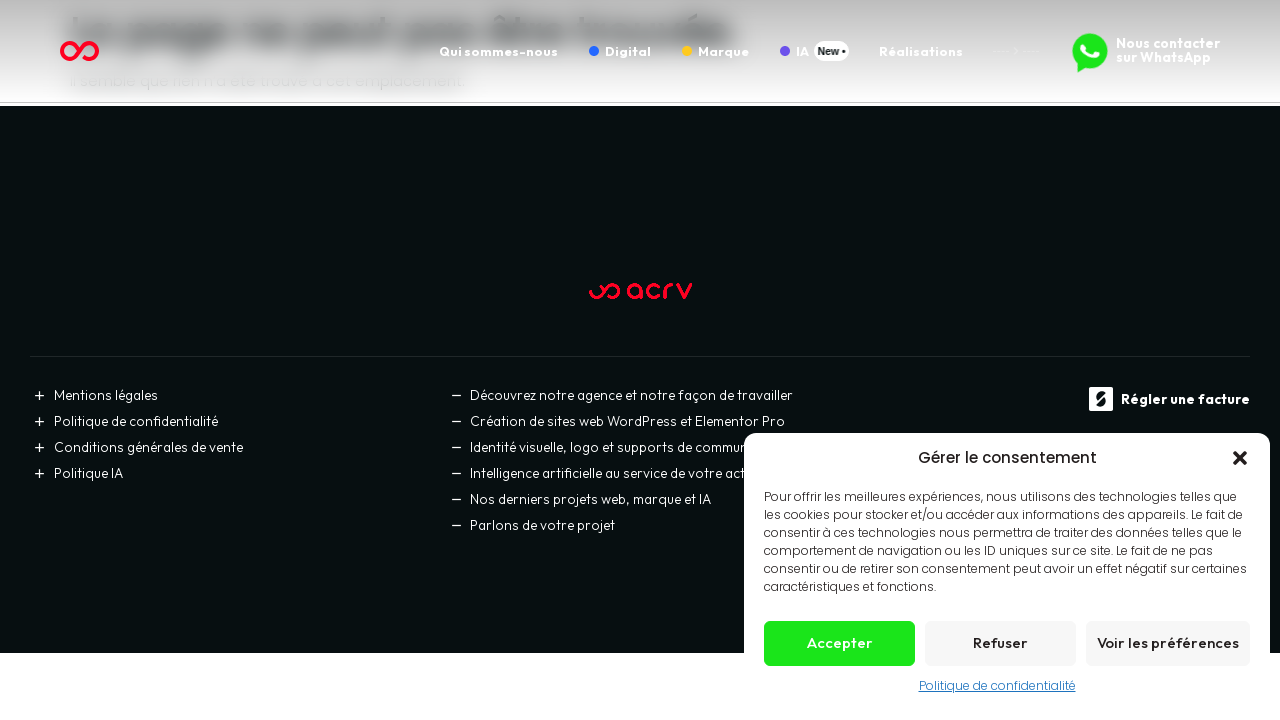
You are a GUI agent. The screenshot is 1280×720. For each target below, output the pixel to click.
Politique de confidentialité (997, 685)
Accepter (840, 642)
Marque (723, 51)
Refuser (1000, 642)
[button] (1240, 458)
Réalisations (921, 51)
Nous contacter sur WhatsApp (1168, 50)
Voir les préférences (1168, 642)
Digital (628, 51)
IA (802, 51)
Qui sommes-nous (498, 51)
